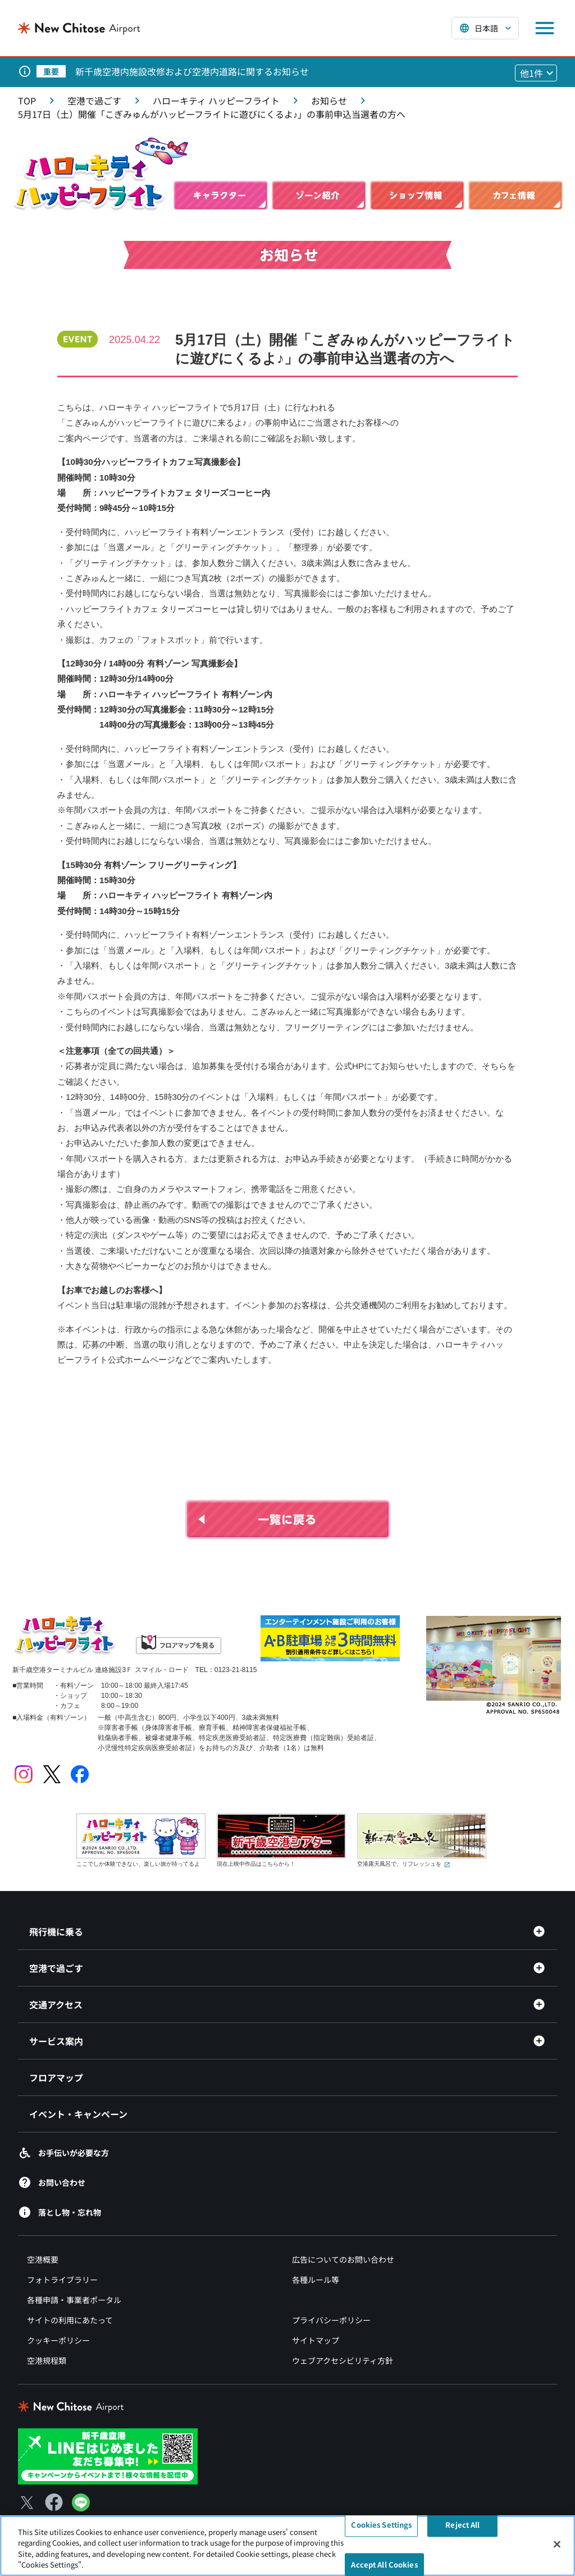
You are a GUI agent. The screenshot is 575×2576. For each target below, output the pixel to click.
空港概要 (42, 2259)
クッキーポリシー (58, 2340)
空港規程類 (46, 2360)
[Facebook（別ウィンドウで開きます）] (54, 2502)
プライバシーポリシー (331, 2320)
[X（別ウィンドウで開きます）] (27, 2502)
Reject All (462, 2524)
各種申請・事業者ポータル (74, 2299)
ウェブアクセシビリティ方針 (342, 2360)
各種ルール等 (315, 2279)
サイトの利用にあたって (70, 2320)
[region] (287, 2545)
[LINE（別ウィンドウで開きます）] (81, 2507)
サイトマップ (315, 2340)
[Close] (557, 2544)
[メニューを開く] (544, 28)
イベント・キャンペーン (78, 2114)
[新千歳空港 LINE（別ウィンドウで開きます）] (108, 2454)
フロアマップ (56, 2077)
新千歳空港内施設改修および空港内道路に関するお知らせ (192, 71)
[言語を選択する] (485, 28)
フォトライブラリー (62, 2279)
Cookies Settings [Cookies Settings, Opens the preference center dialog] (381, 2524)
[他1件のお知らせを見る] (536, 73)
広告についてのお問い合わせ (343, 2259)
